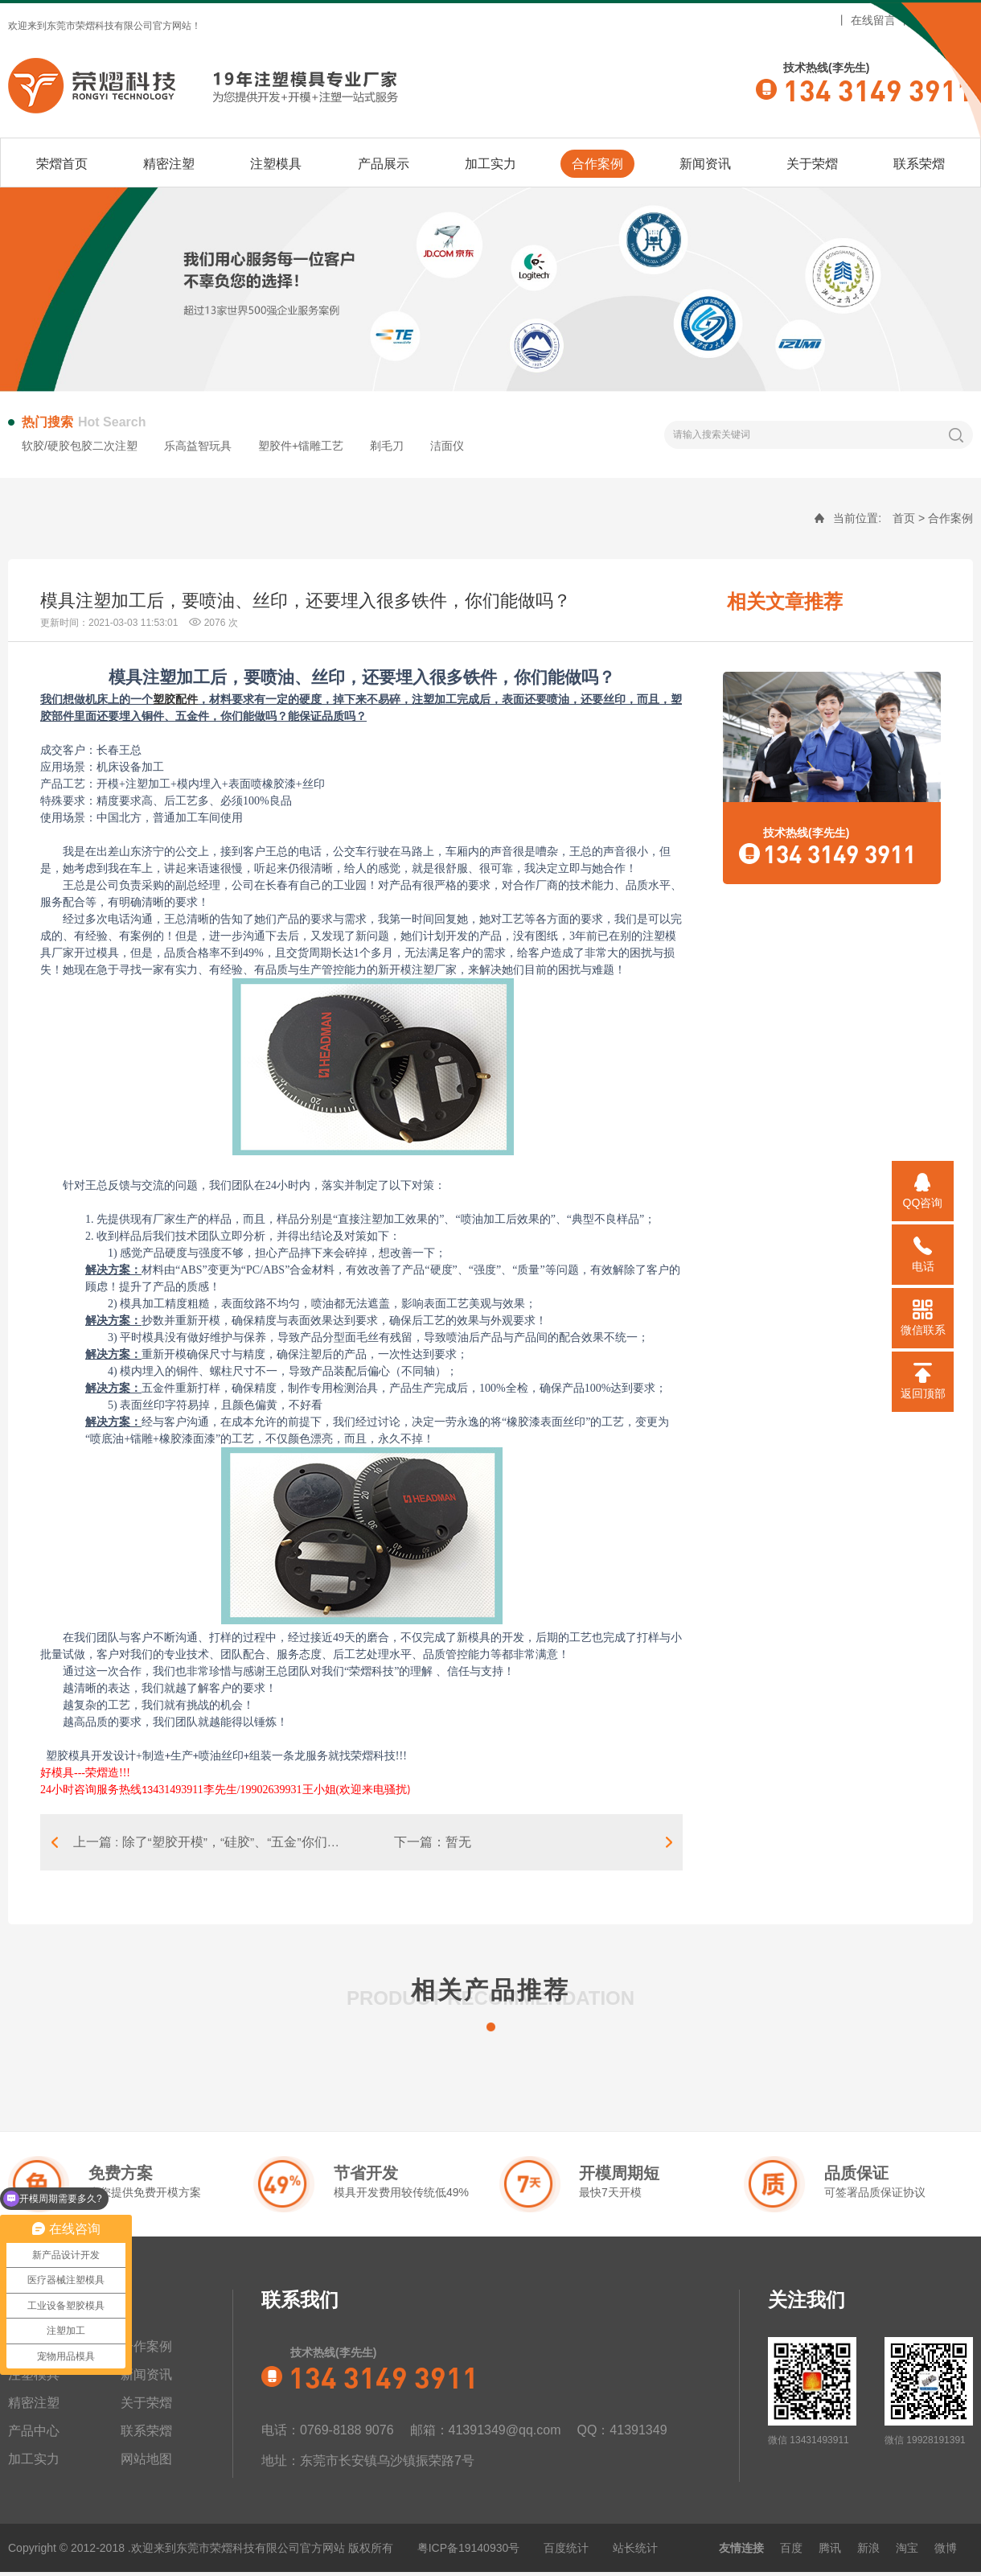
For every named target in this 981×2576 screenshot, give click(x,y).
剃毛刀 (387, 445)
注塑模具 (276, 164)
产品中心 (34, 2435)
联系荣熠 (919, 164)
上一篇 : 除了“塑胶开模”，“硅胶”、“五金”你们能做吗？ (219, 1844)
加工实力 (490, 164)
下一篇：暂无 (436, 1844)
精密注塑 (169, 164)
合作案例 (597, 164)
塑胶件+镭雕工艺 (300, 445)
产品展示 (383, 164)
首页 (904, 518)
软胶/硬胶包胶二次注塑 (80, 445)
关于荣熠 (812, 164)
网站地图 (935, 20)
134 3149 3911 (878, 89)
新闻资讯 (705, 164)
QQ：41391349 (622, 2434)
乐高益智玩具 (198, 445)
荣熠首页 (62, 164)
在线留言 (873, 20)
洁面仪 (447, 445)
